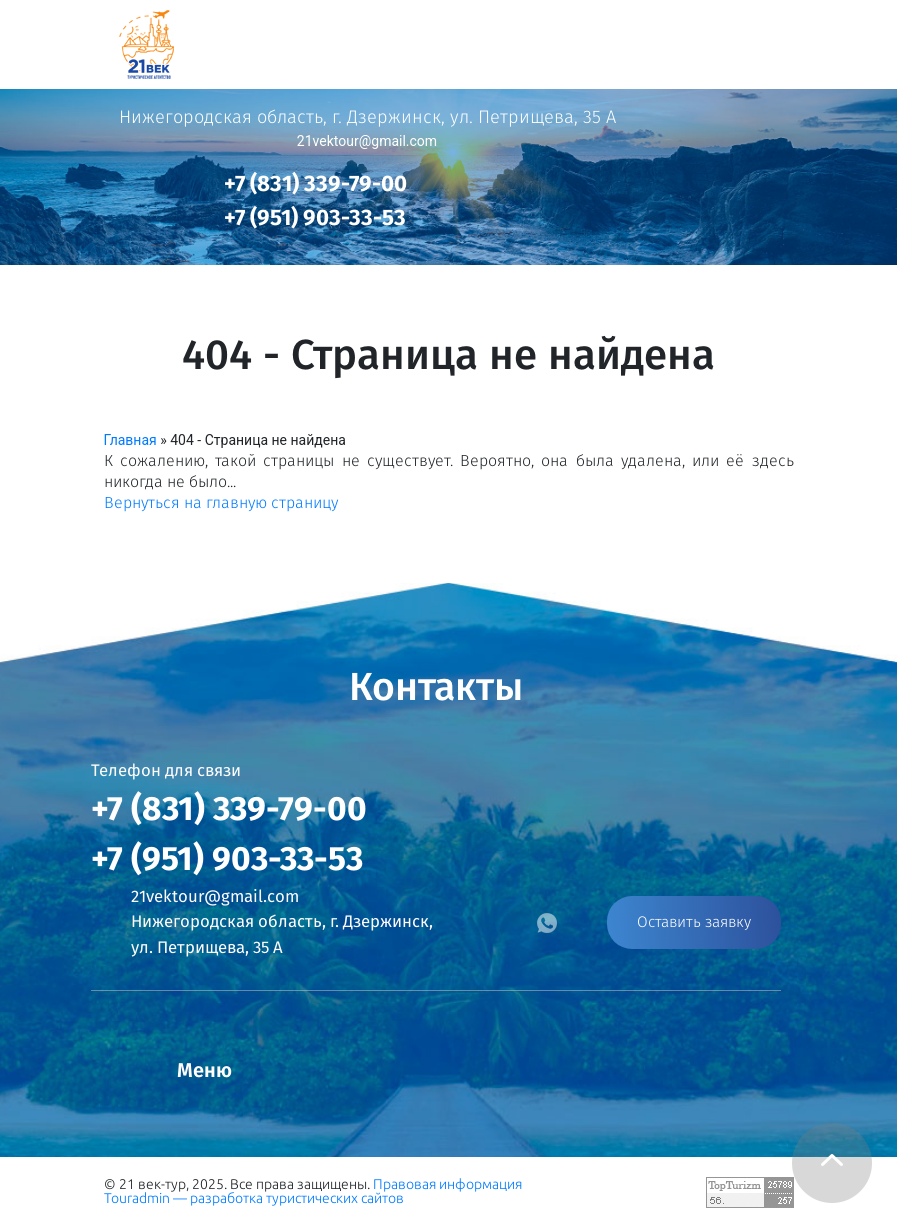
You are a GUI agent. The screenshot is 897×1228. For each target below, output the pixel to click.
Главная (130, 440)
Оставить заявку (694, 922)
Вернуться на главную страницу (221, 502)
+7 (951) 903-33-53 (315, 217)
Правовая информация (447, 1184)
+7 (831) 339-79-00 (315, 183)
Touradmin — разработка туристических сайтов (254, 1198)
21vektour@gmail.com (367, 141)
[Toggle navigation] (854, 39)
